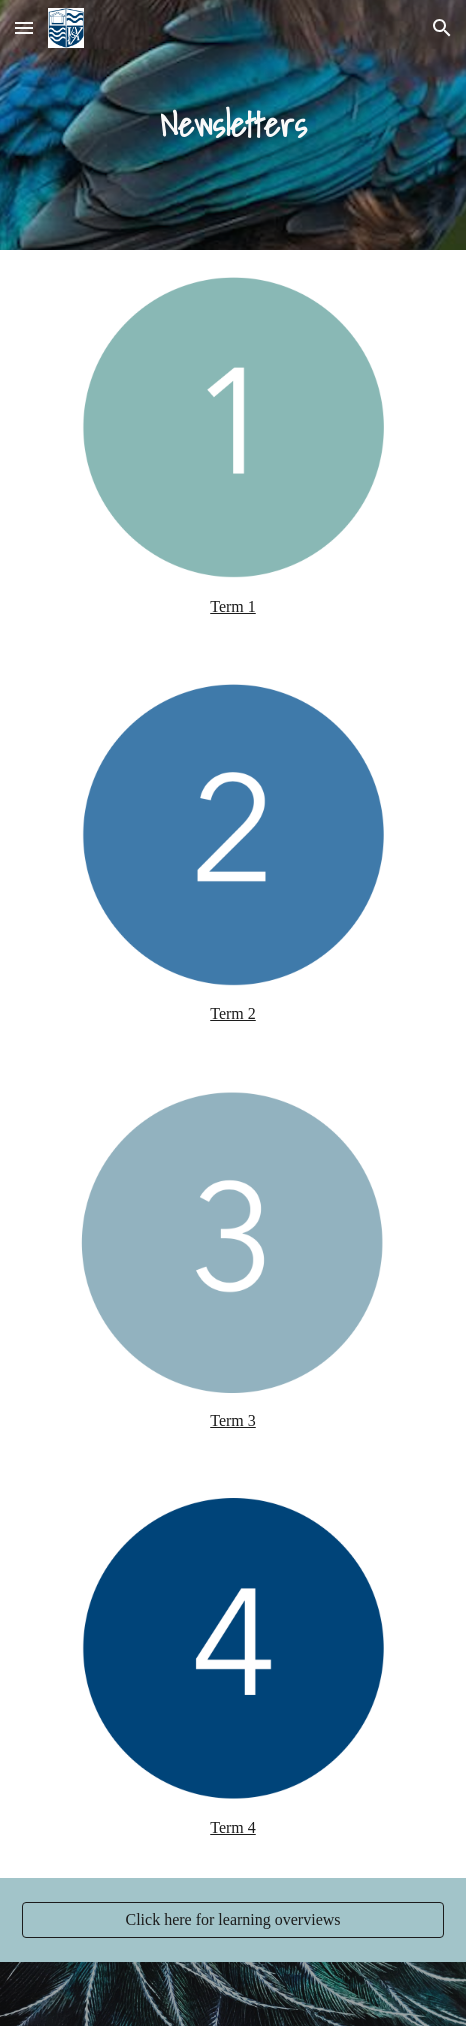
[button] (24, 27)
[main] (233, 125)
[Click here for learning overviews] (233, 1920)
